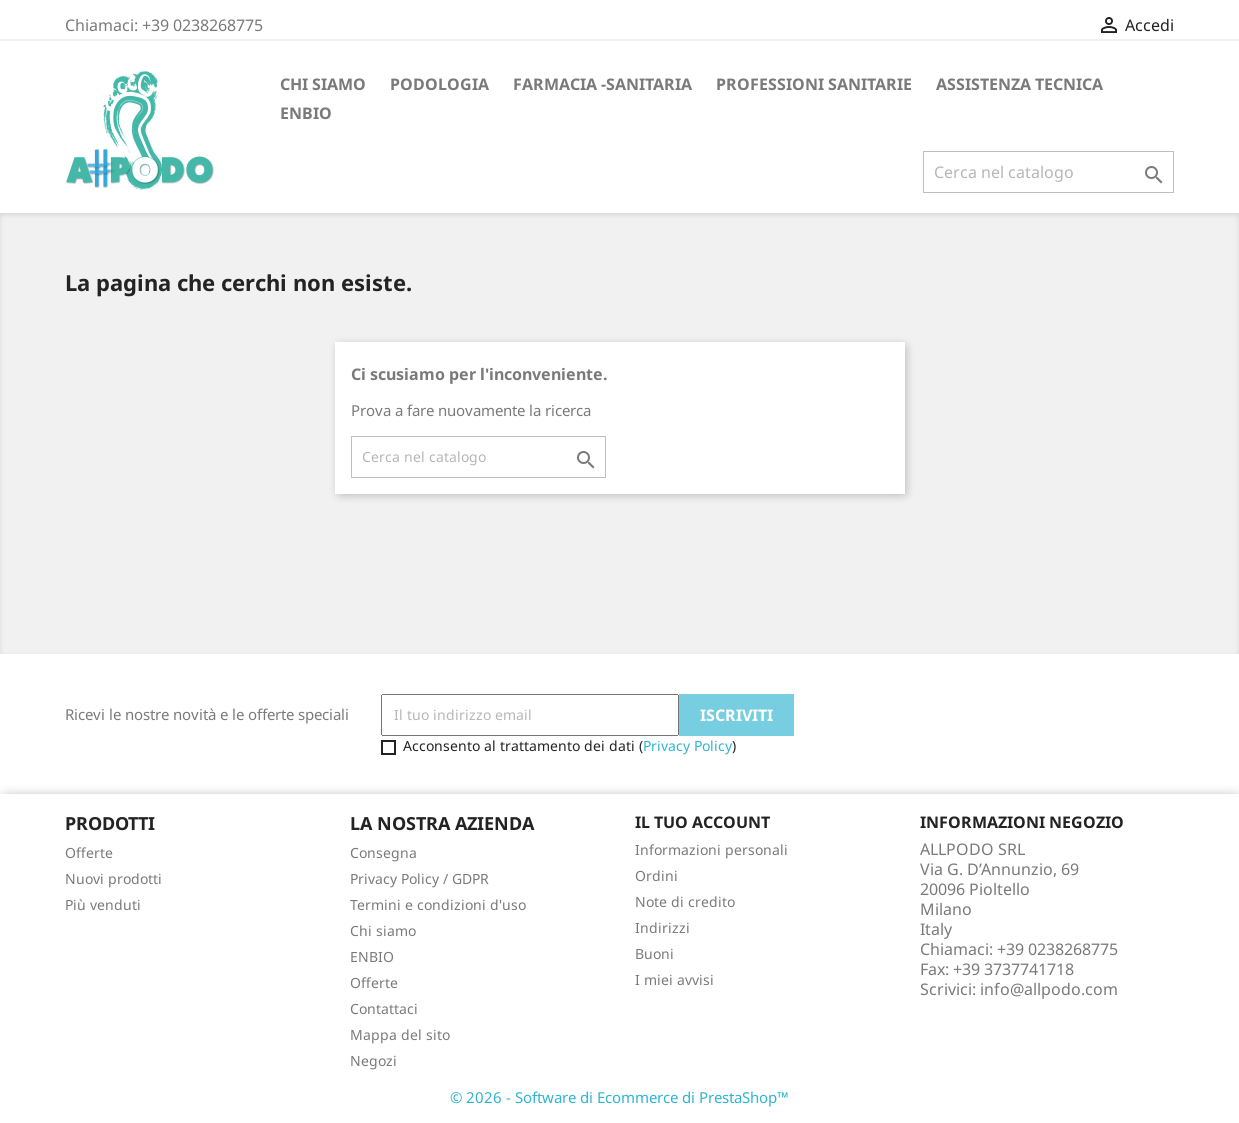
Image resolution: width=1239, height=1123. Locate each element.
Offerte (89, 852)
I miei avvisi (674, 979)
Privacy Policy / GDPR (419, 878)
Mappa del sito (400, 1034)
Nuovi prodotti (113, 878)
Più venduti (103, 904)
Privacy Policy (687, 745)
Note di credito (685, 901)
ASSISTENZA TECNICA (1019, 84)
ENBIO (306, 113)
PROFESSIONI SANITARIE (814, 84)
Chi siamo (323, 84)
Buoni (654, 953)
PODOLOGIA (439, 84)
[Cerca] (1048, 172)
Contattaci (384, 1008)
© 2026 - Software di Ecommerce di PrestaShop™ (619, 1097)
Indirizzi (662, 927)
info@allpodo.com (1049, 989)
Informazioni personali (711, 849)
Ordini (656, 875)
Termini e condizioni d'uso (438, 904)
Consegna (383, 852)
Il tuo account (702, 822)
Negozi (373, 1060)
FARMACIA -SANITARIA (602, 84)
